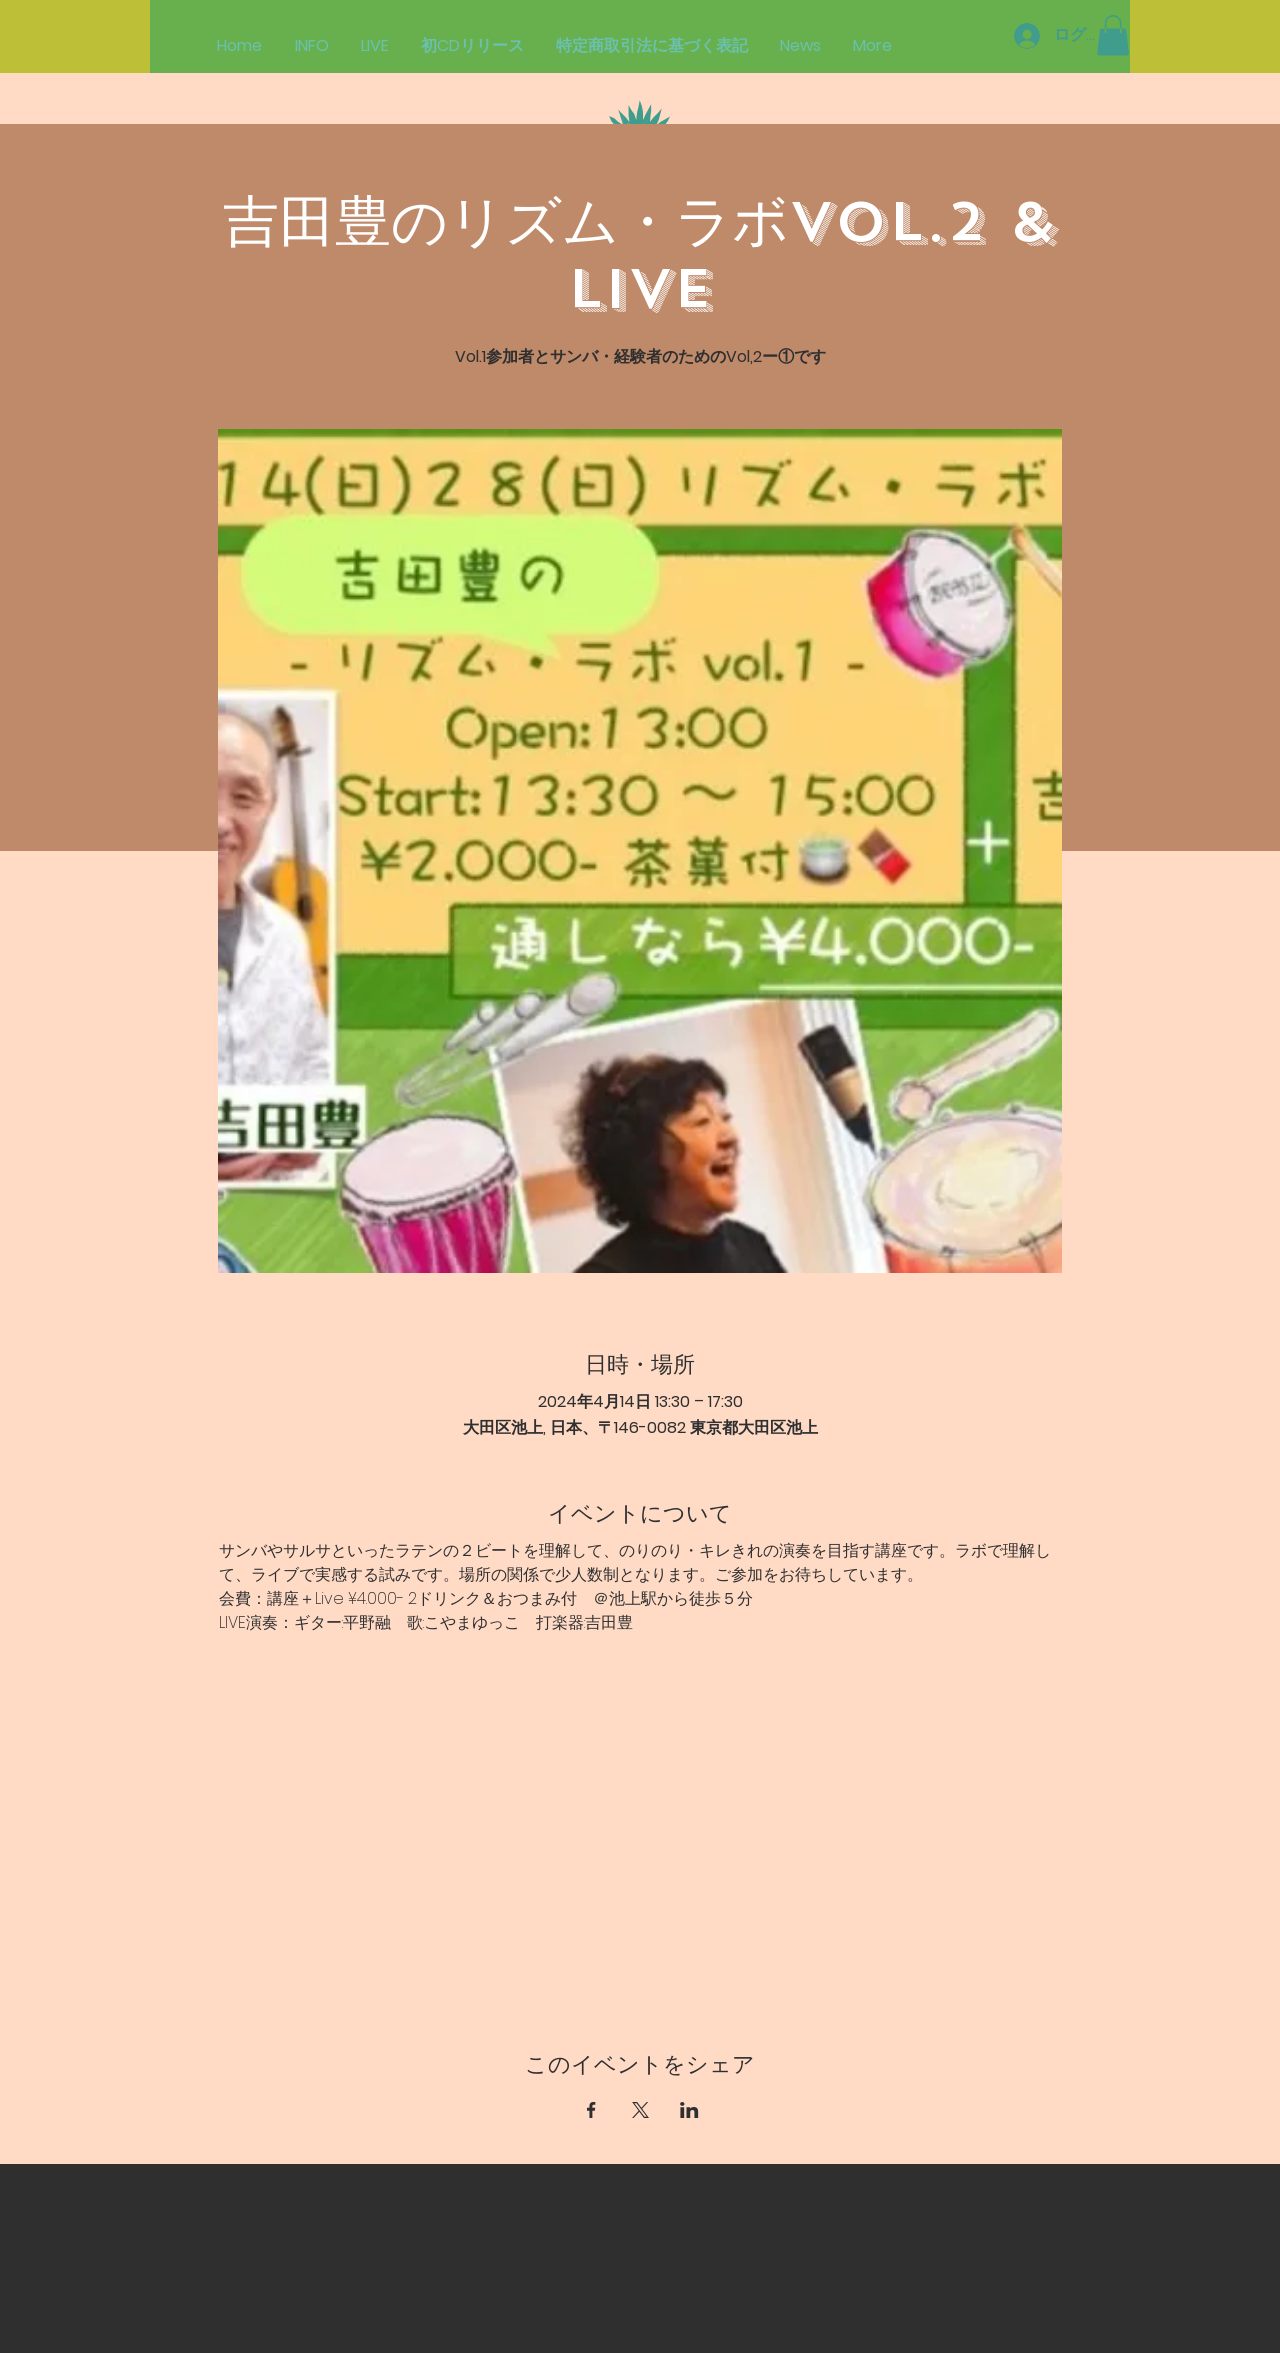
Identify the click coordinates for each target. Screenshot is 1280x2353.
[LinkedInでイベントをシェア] (689, 2110)
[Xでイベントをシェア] (640, 2110)
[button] (1113, 35)
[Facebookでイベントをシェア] (591, 2110)
